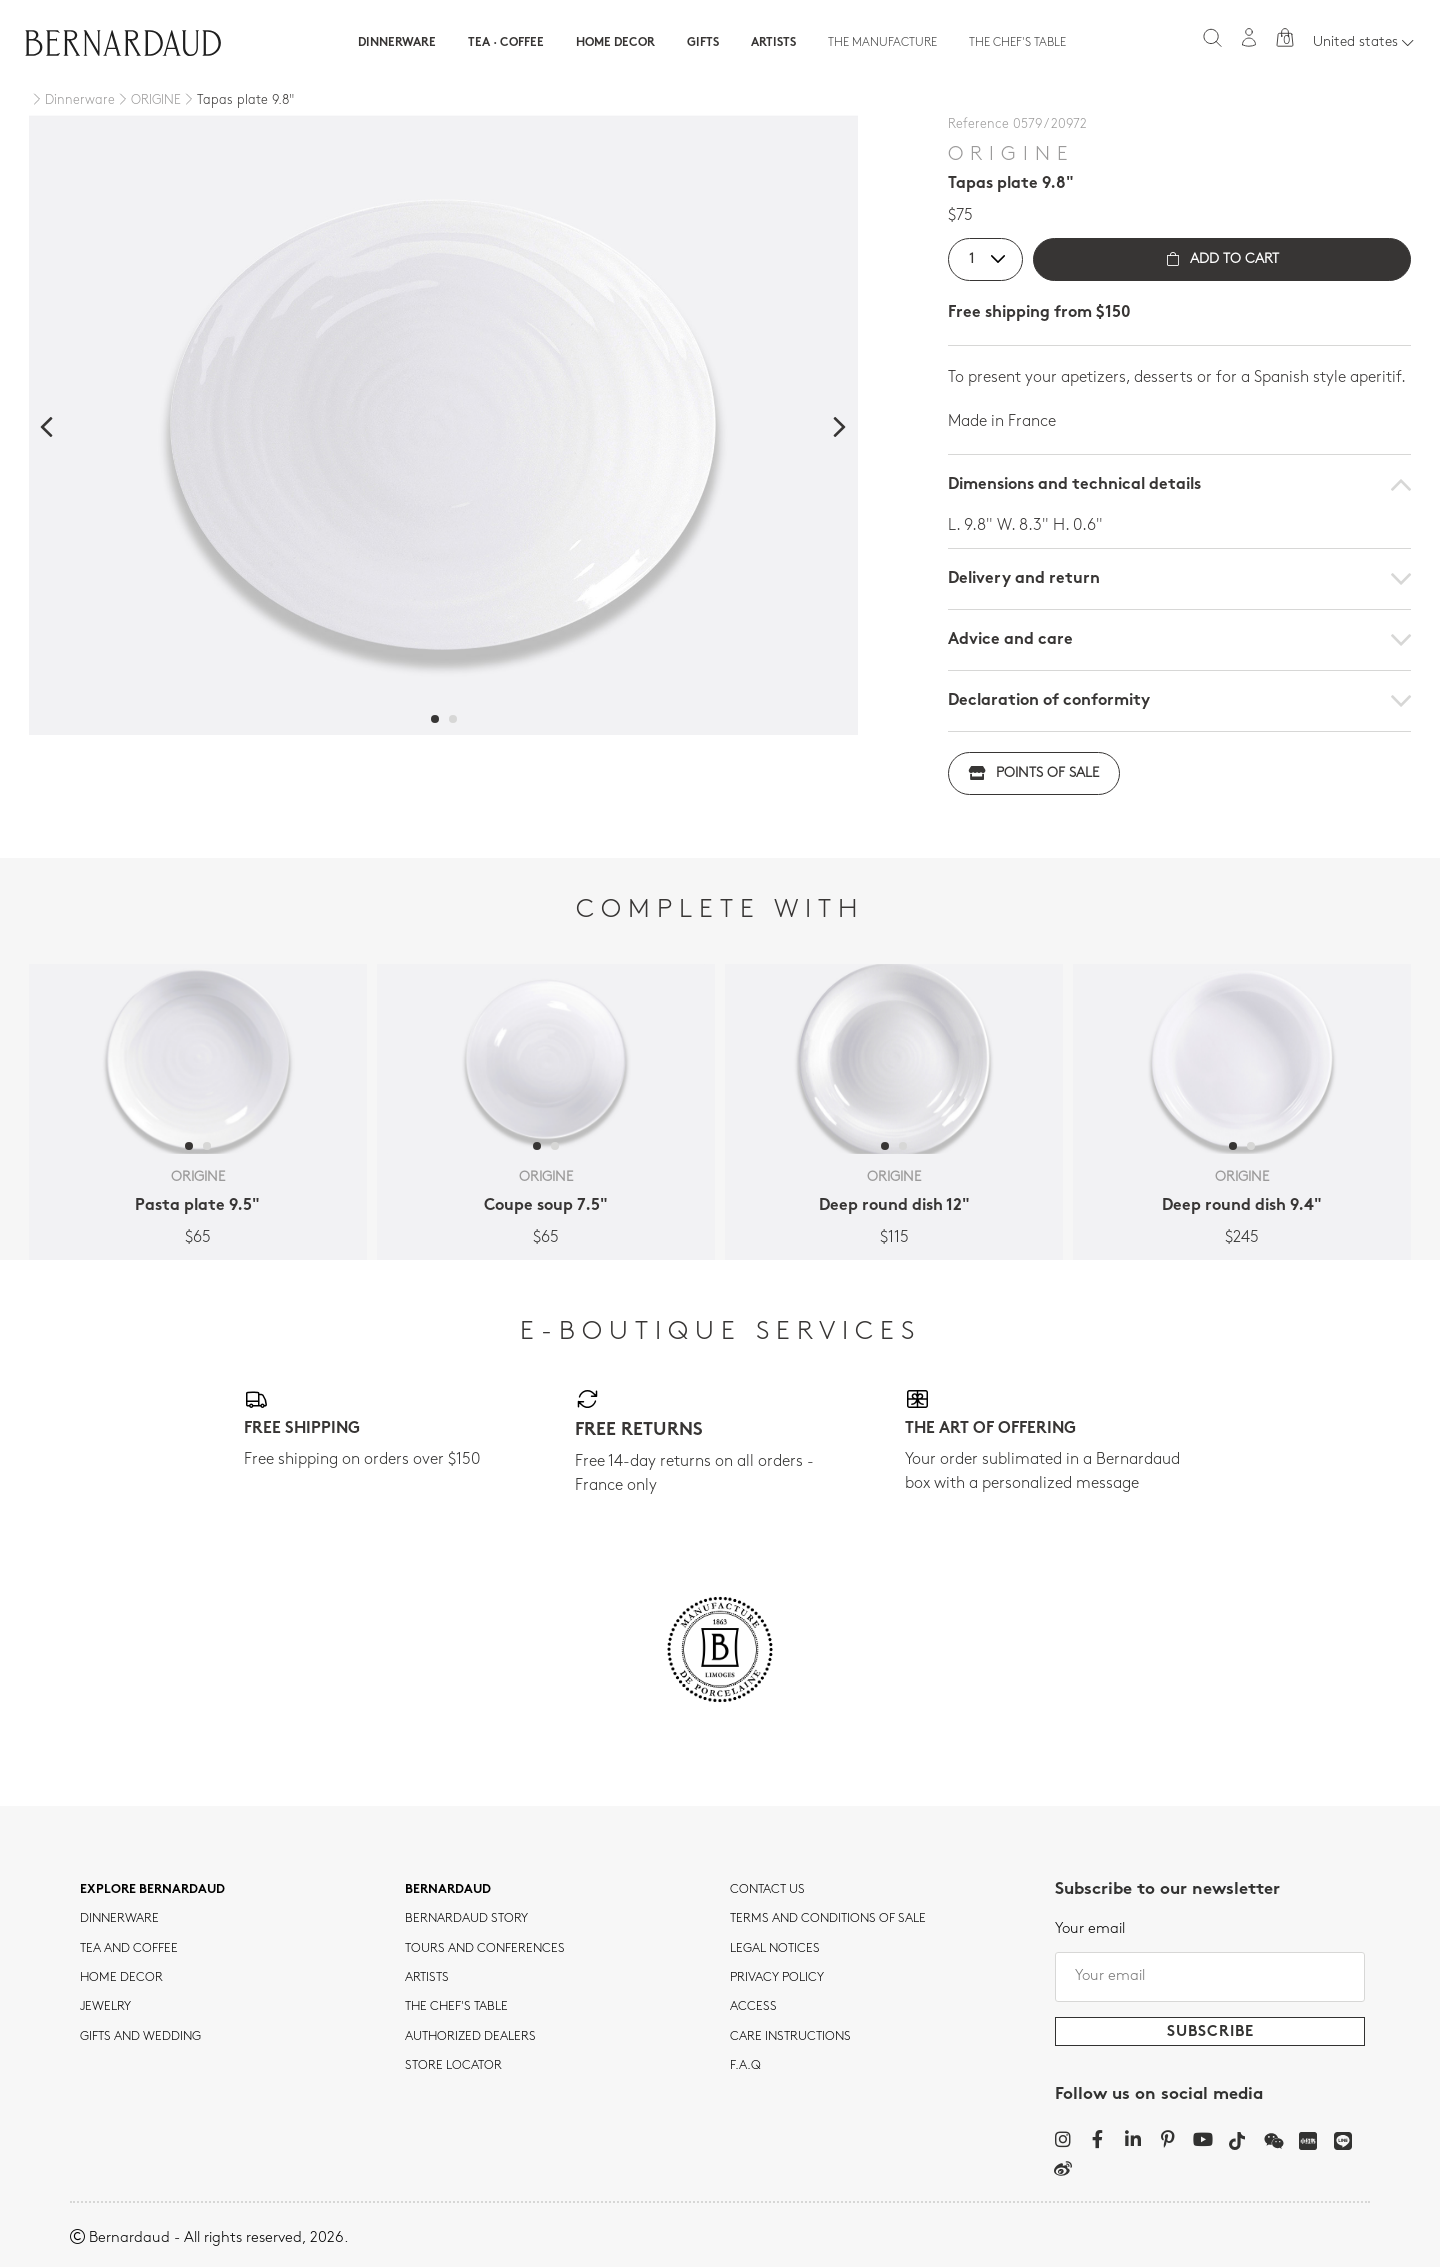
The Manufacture (882, 43)
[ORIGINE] (148, 101)
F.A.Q (745, 2063)
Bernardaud (448, 1886)
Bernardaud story (466, 1916)
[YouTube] (1202, 2136)
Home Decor (615, 43)
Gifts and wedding (140, 2033)
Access (753, 2004)
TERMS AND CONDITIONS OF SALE (828, 1916)
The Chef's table (1017, 43)
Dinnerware (397, 43)
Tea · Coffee (506, 43)
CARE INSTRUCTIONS (790, 2033)
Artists (773, 43)
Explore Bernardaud (152, 1886)
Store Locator (453, 2063)
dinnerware (119, 1916)
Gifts (703, 43)
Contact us (767, 1886)
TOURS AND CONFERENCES (485, 1945)
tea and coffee (129, 1945)
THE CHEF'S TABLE (456, 2004)
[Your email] (1210, 1974)
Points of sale (1034, 773)
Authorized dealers (470, 2033)
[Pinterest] (1167, 2136)
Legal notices (775, 1945)
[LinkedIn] (1132, 2136)
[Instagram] (1062, 2136)
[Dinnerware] (72, 100)
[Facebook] (1097, 2136)
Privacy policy (777, 1975)
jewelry (105, 2004)
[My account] (1249, 37)
